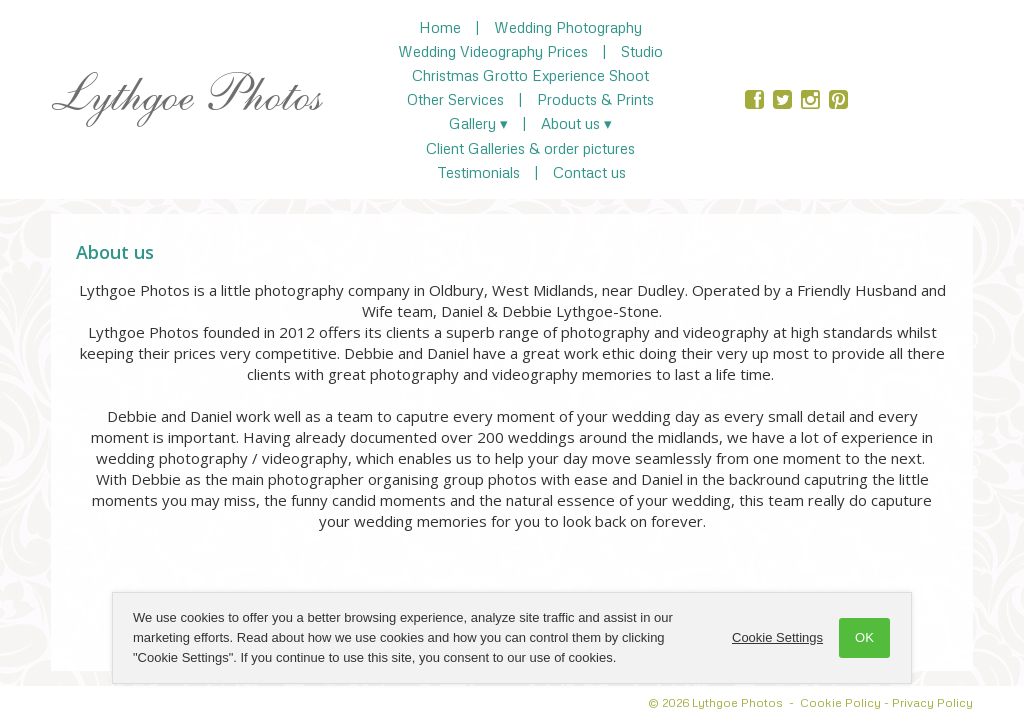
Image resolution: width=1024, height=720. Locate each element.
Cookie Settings (777, 637)
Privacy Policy (932, 702)
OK (864, 637)
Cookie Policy (840, 702)
